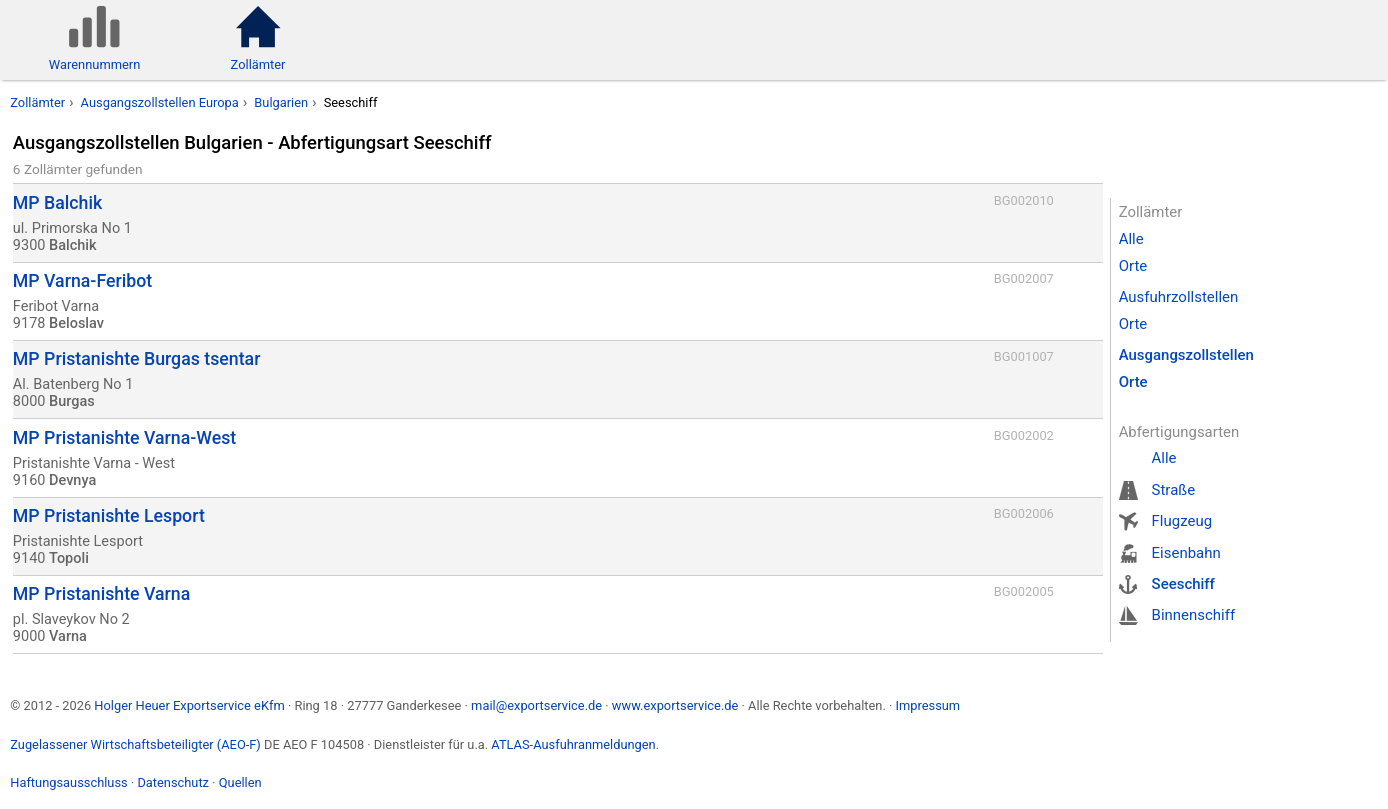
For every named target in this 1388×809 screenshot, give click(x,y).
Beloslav (76, 323)
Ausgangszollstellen (1186, 355)
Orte (1133, 266)
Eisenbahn (1186, 553)
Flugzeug (1182, 521)
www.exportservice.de (675, 705)
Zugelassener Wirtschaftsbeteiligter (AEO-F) (135, 744)
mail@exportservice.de (536, 705)
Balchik (73, 245)
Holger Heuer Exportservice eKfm (189, 705)
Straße (1174, 490)
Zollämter (37, 102)
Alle (1131, 239)
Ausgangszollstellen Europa (160, 102)
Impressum (927, 705)
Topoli (69, 558)
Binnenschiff (1194, 615)
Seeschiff (1183, 584)
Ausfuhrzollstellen (1179, 297)
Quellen (240, 782)
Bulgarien (281, 102)
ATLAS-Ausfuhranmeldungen (573, 744)
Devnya (72, 480)
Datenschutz (173, 782)
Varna (68, 636)
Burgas (72, 401)
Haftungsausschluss (68, 782)
